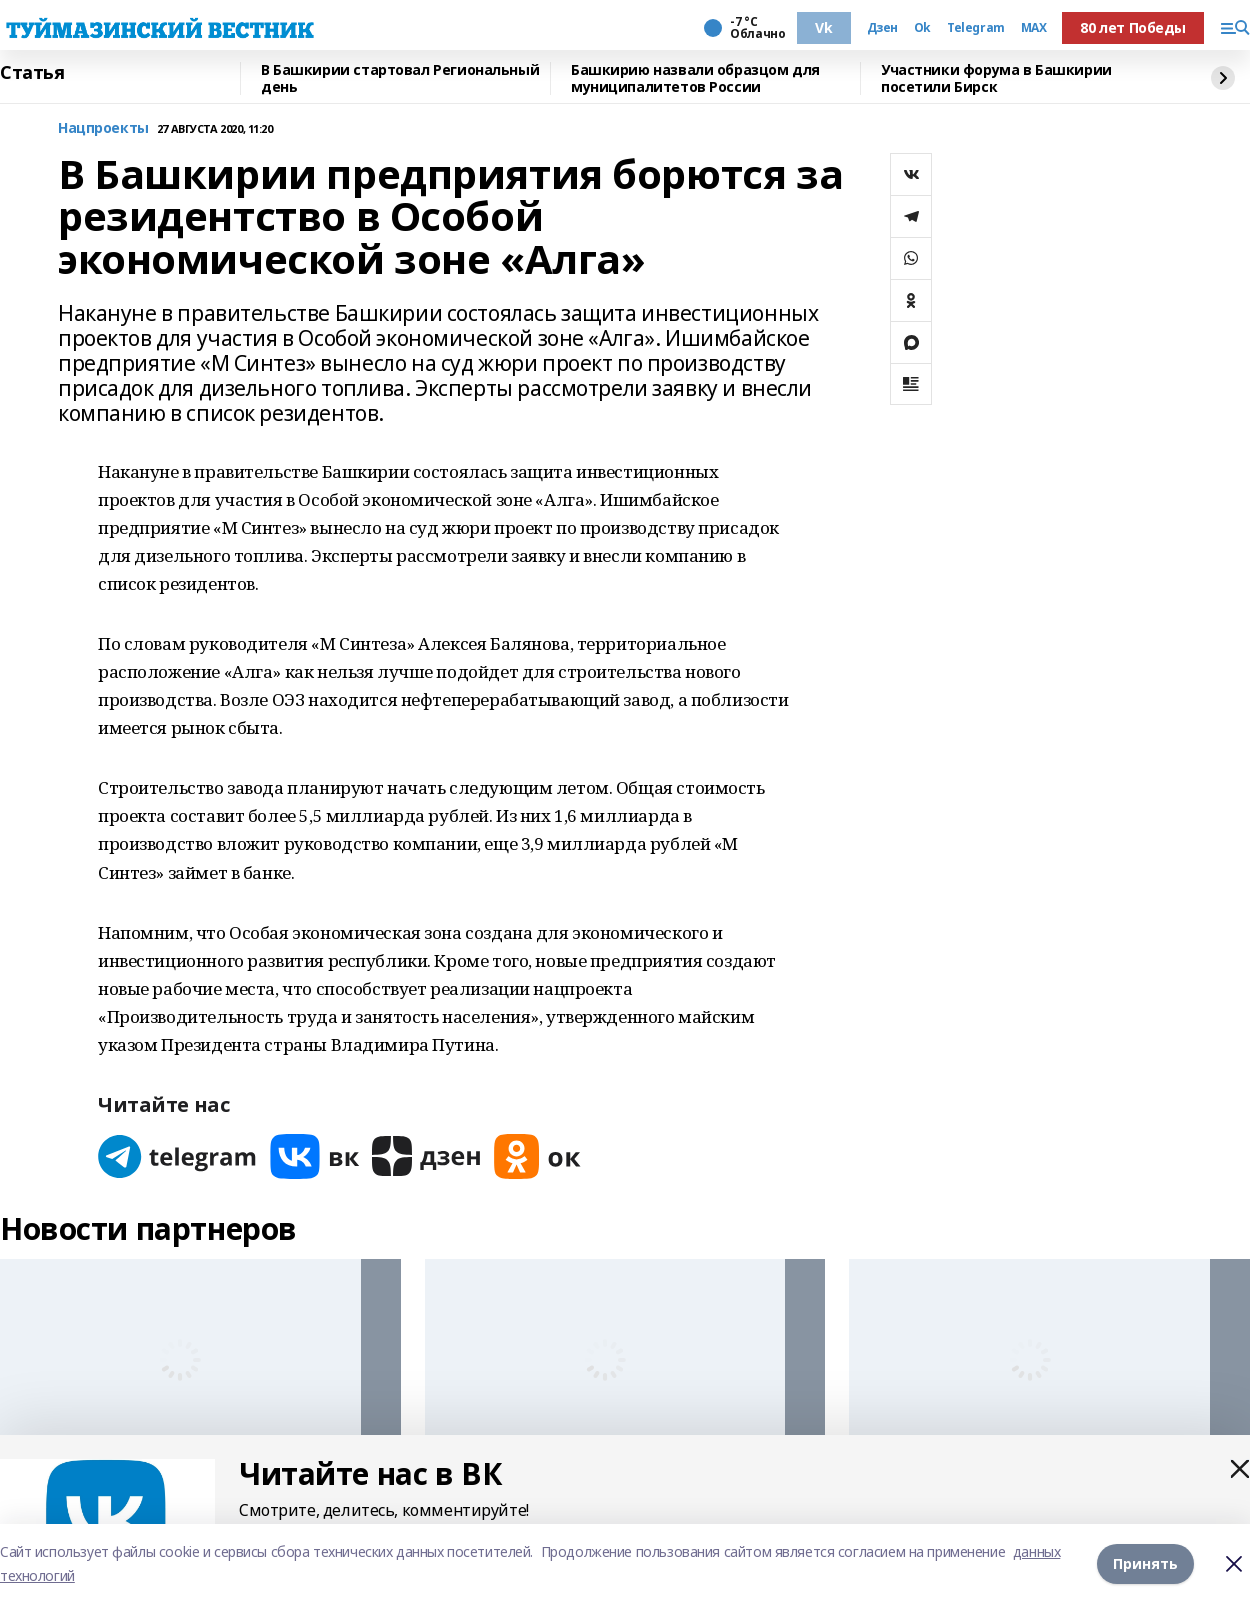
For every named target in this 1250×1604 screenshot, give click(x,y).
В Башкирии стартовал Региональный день (400, 78)
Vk (823, 27)
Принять (1145, 1563)
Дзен (882, 28)
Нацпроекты (103, 128)
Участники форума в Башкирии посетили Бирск (996, 78)
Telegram (976, 28)
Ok (922, 28)
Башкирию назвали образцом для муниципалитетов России (695, 78)
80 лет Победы (1133, 27)
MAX (1034, 28)
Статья (32, 73)
